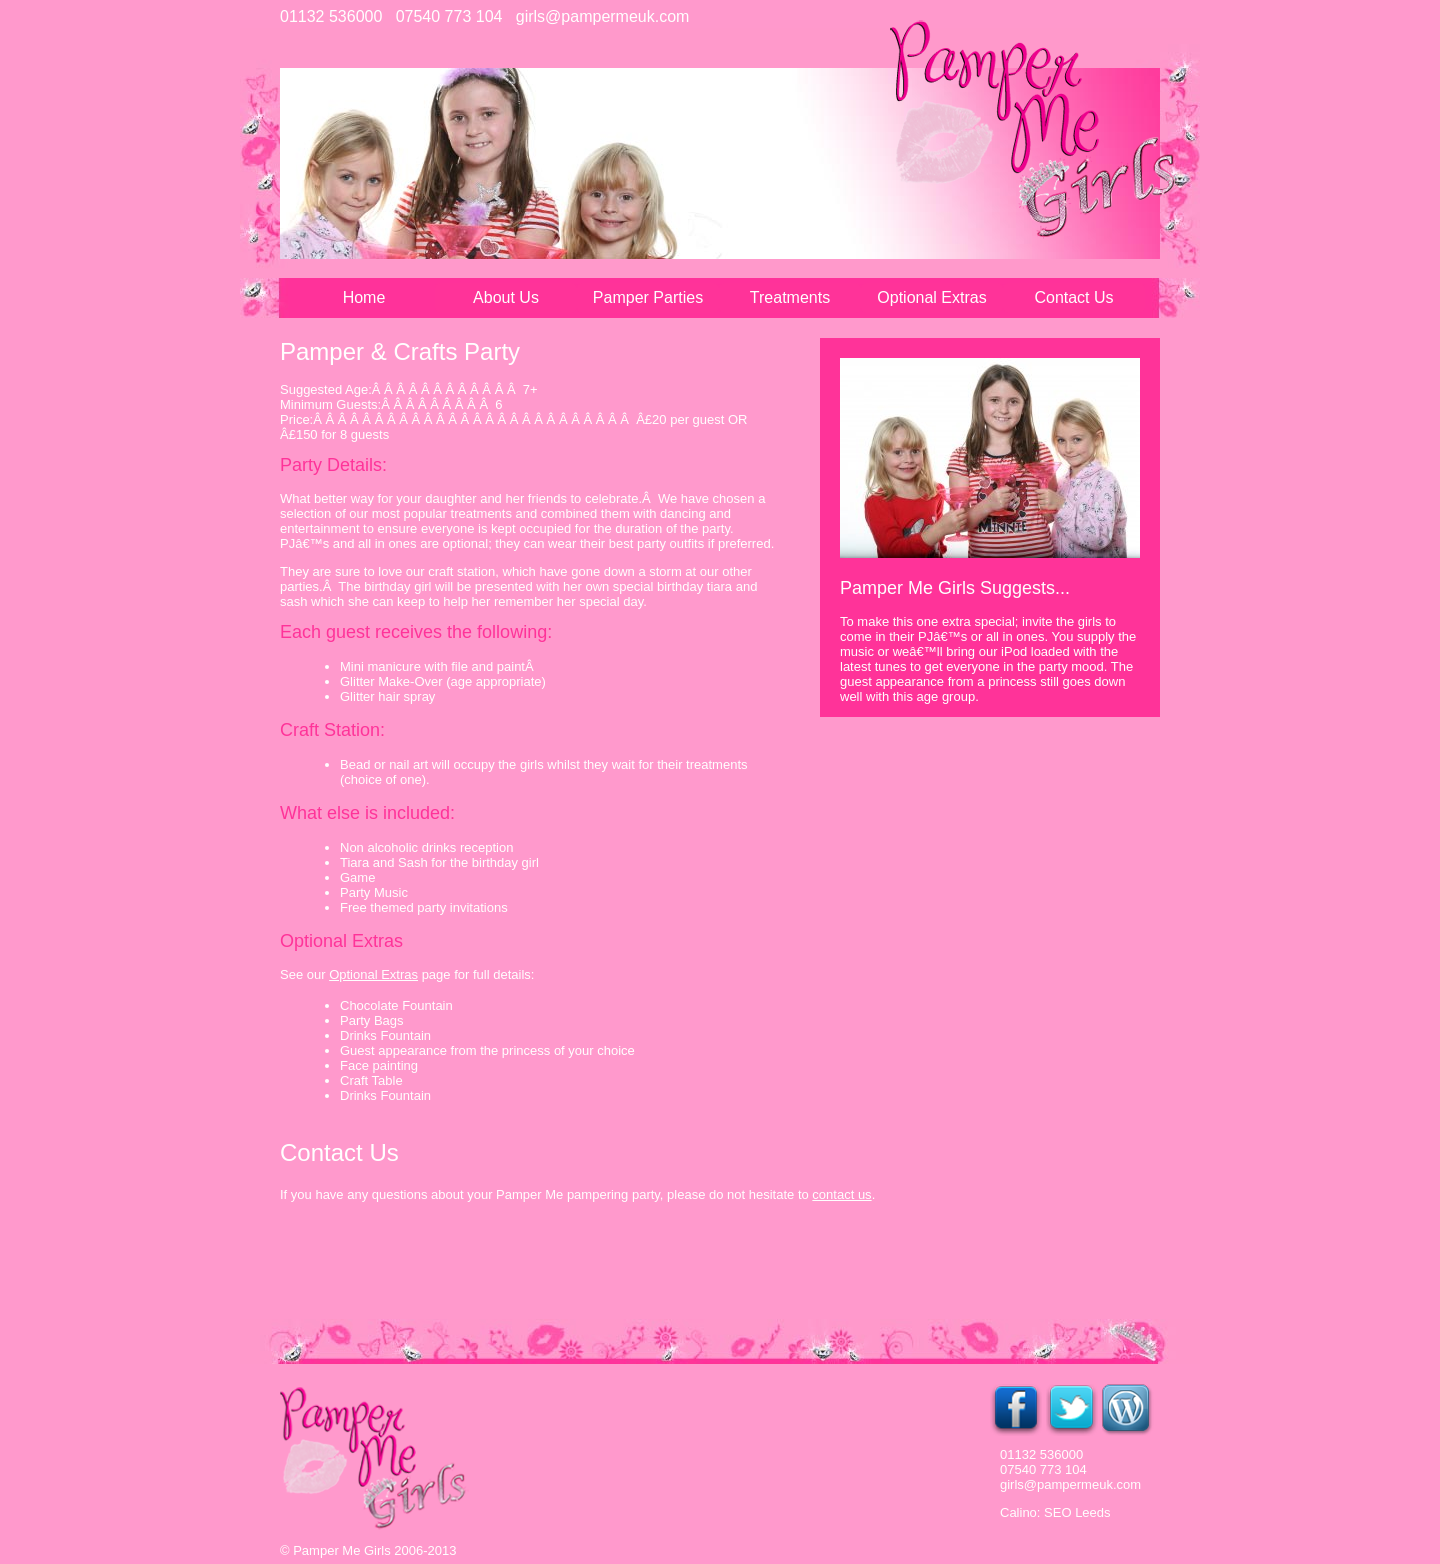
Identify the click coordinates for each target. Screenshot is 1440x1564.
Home (364, 297)
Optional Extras (931, 297)
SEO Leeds (1077, 1512)
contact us (841, 1194)
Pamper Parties (648, 297)
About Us (506, 297)
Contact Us (1073, 297)
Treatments (790, 297)
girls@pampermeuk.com (603, 16)
